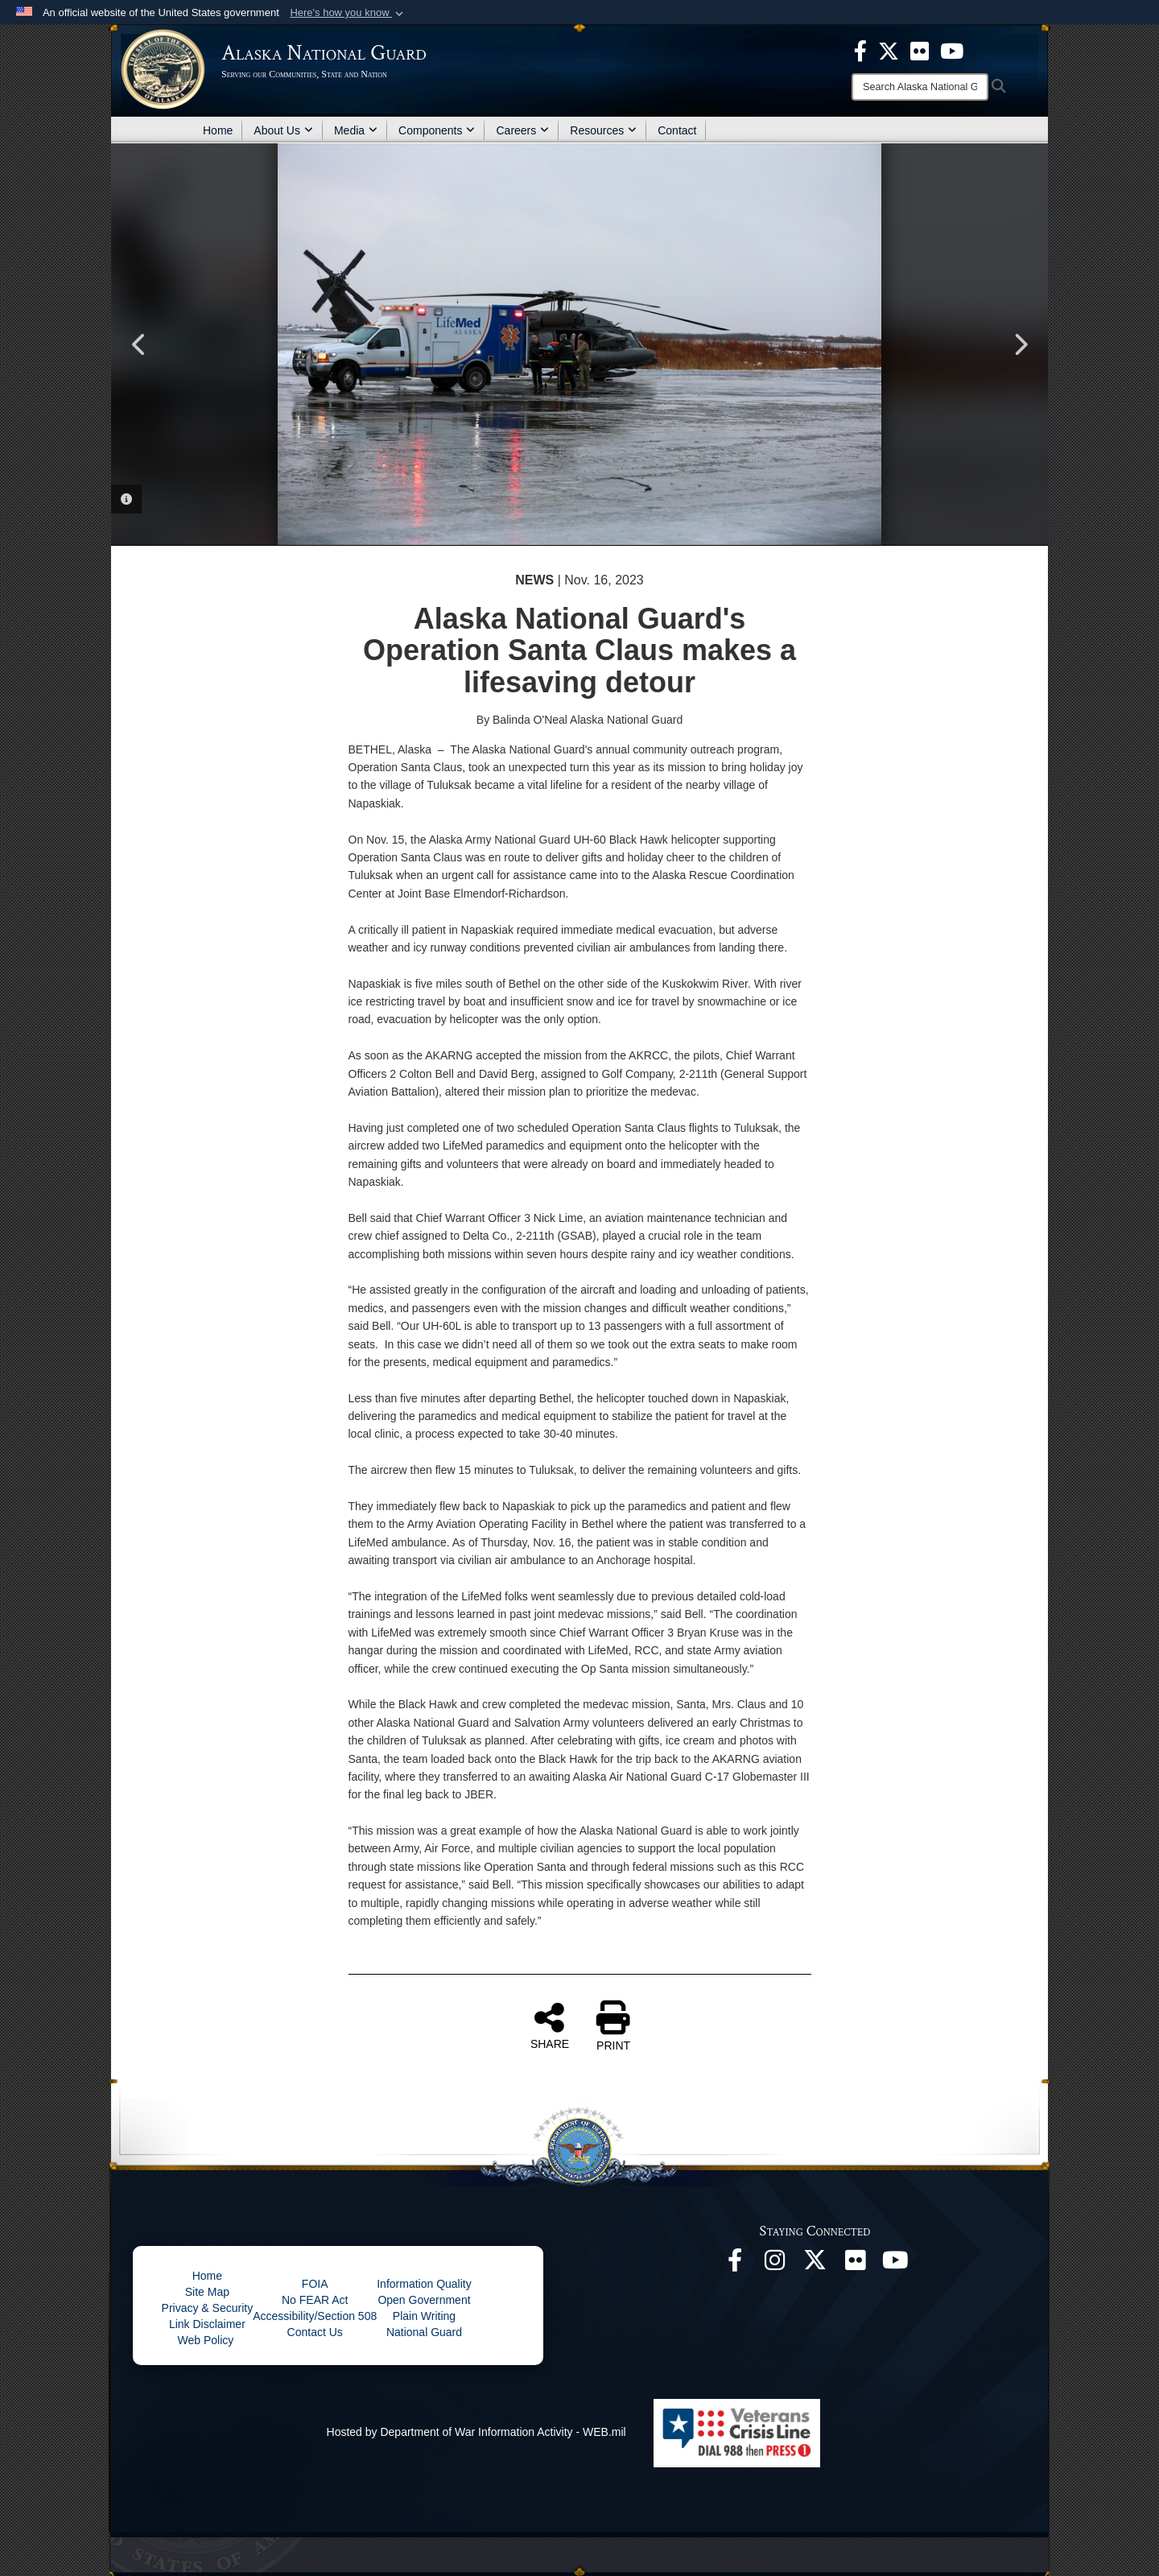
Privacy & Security (208, 2307)
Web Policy (207, 2340)
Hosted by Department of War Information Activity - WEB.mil (476, 2431)
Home (218, 130)
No (290, 2299)
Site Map (207, 2291)
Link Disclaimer (207, 2324)
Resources (603, 130)
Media (355, 130)
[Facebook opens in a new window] (735, 2264)
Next (1020, 344)
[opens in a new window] (860, 49)
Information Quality (424, 2283)
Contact (677, 130)
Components (436, 130)
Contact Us (315, 2332)
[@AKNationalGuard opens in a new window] (815, 2264)
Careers (522, 130)
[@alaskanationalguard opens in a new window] (775, 2264)
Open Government (423, 2299)
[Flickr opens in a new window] (855, 2264)
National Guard (424, 2332)
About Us (283, 130)
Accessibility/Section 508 (315, 2316)
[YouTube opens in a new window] (896, 2264)
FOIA (315, 2283)
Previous (139, 344)
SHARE (549, 2025)
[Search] (920, 87)
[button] (348, 13)
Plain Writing (424, 2316)
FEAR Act (324, 2299)
